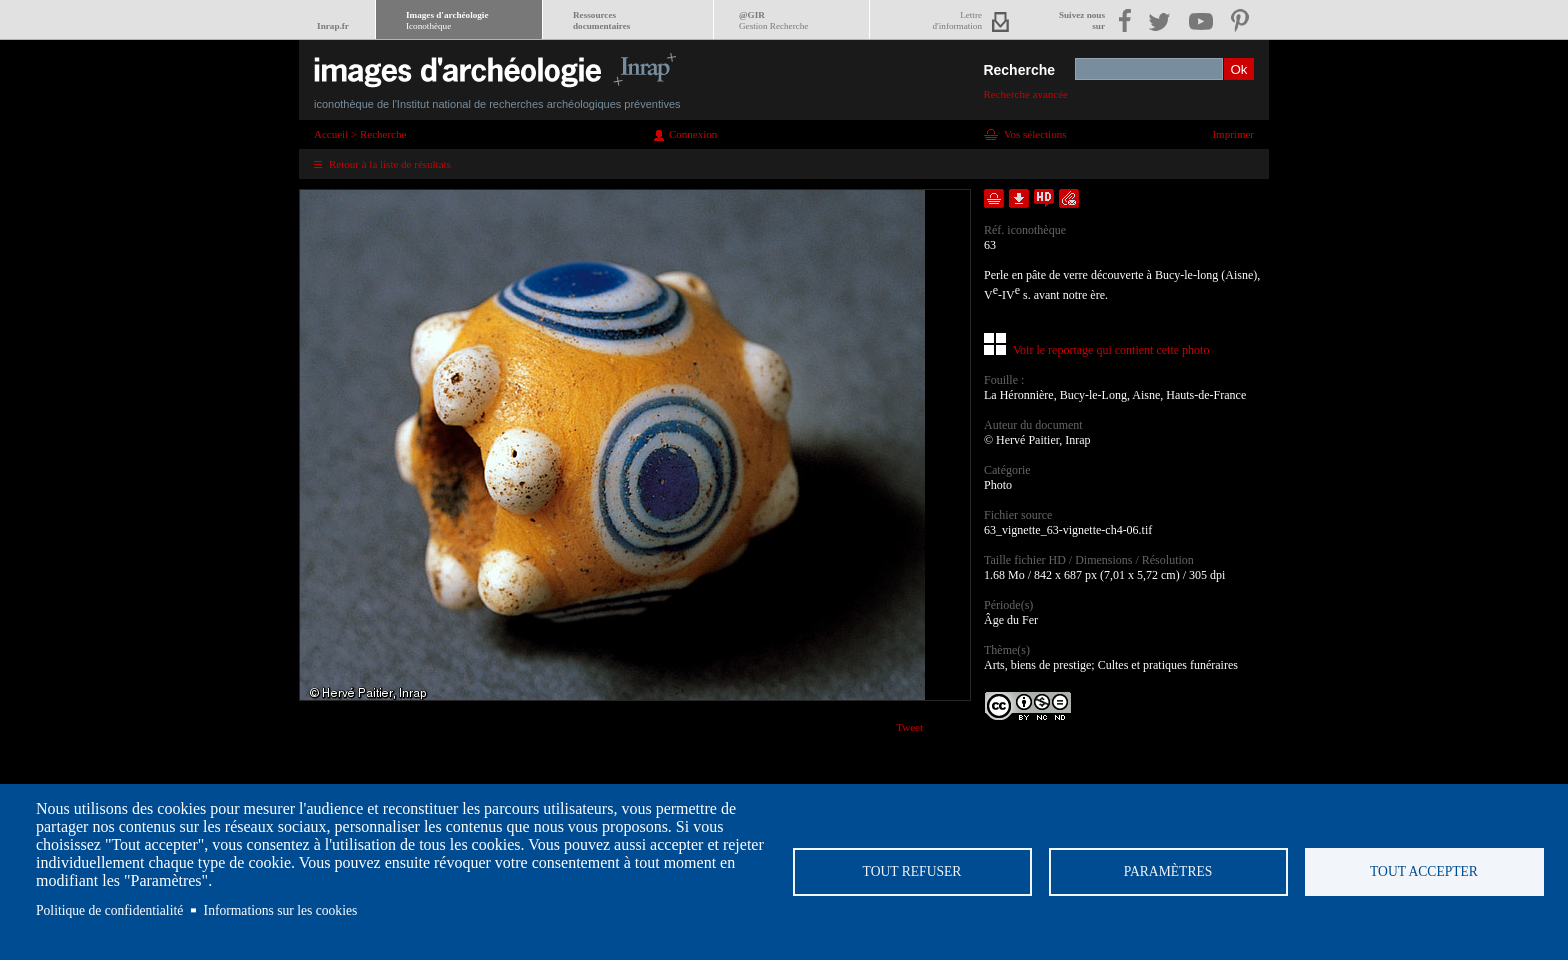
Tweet (909, 727)
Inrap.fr (333, 26)
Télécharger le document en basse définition (1019, 198)
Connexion (693, 134)
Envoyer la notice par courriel (1069, 198)
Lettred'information (957, 20)
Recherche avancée (1025, 94)
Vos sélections (1035, 134)
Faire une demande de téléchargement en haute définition (1044, 198)
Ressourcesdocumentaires (601, 20)
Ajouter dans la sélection (994, 198)
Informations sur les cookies (281, 910)
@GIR (773, 20)
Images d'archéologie (447, 20)
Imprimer (1233, 134)
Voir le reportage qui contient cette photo (1111, 350)
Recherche (1019, 70)
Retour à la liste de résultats (390, 164)
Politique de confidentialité (109, 910)
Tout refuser (912, 871)
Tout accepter (1424, 871)
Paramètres (1168, 871)
